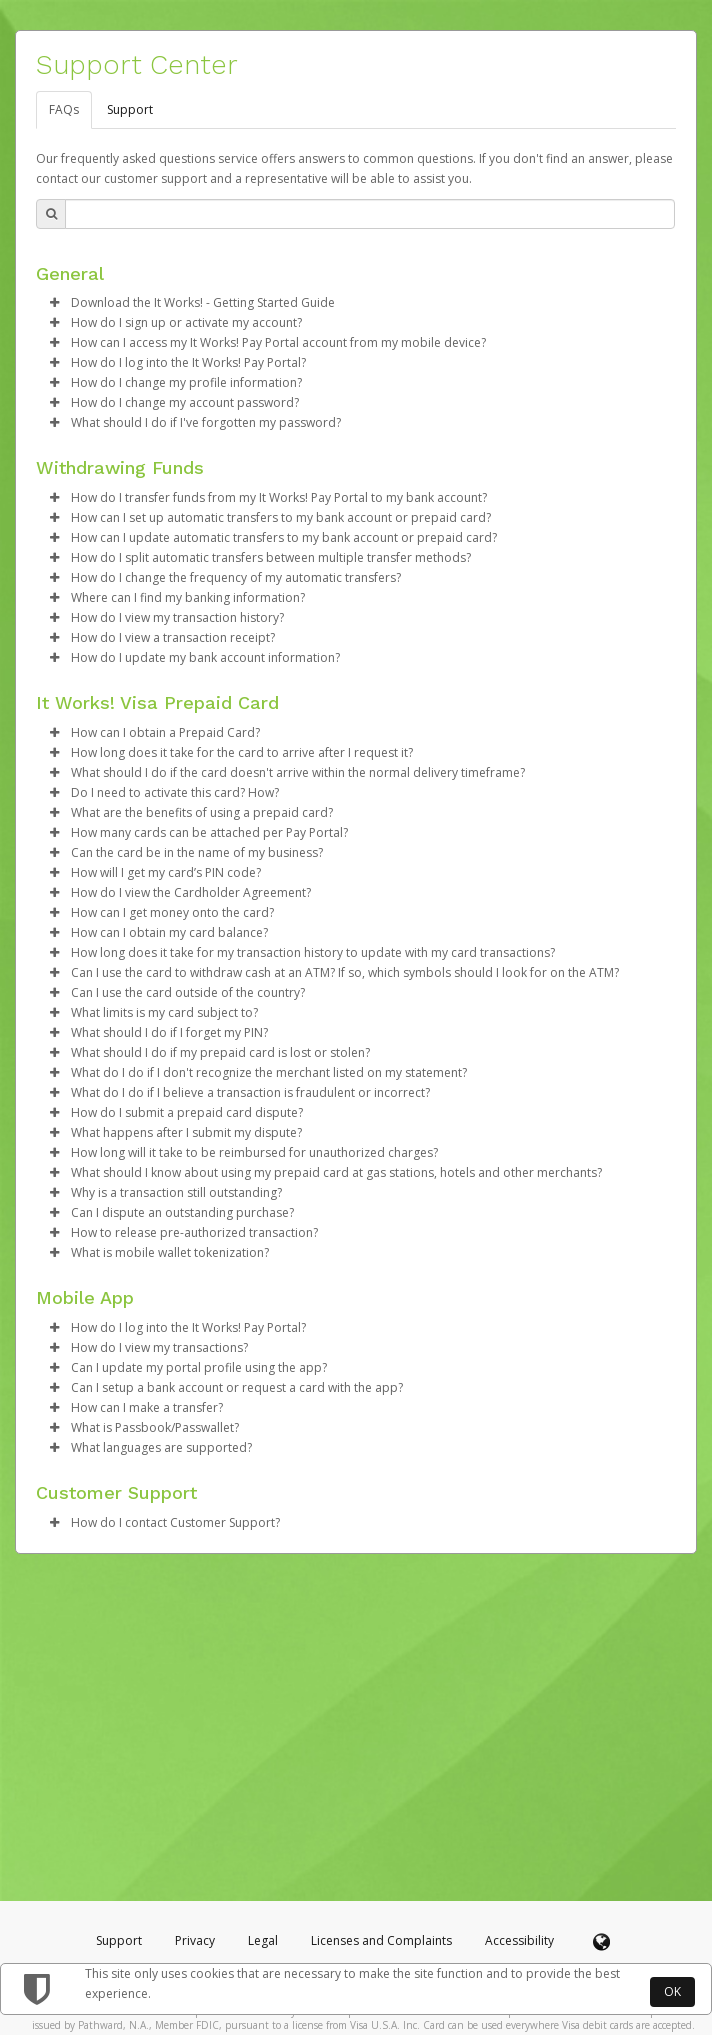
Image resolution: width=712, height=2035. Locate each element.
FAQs (64, 109)
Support (130, 109)
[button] (54, 303)
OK (672, 1991)
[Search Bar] (370, 214)
